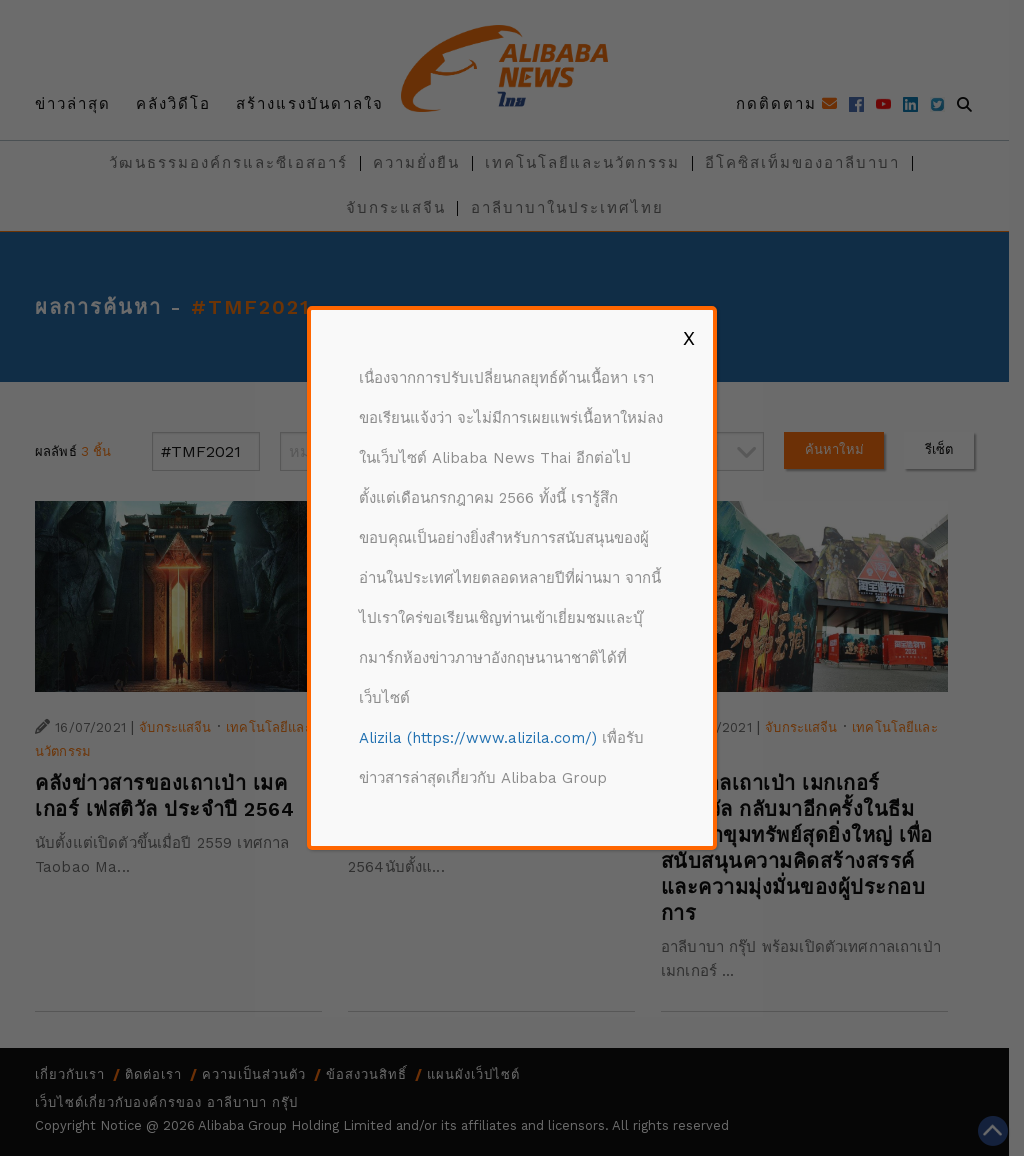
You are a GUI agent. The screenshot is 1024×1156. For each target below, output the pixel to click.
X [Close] (689, 338)
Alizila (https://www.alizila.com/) (478, 738)
